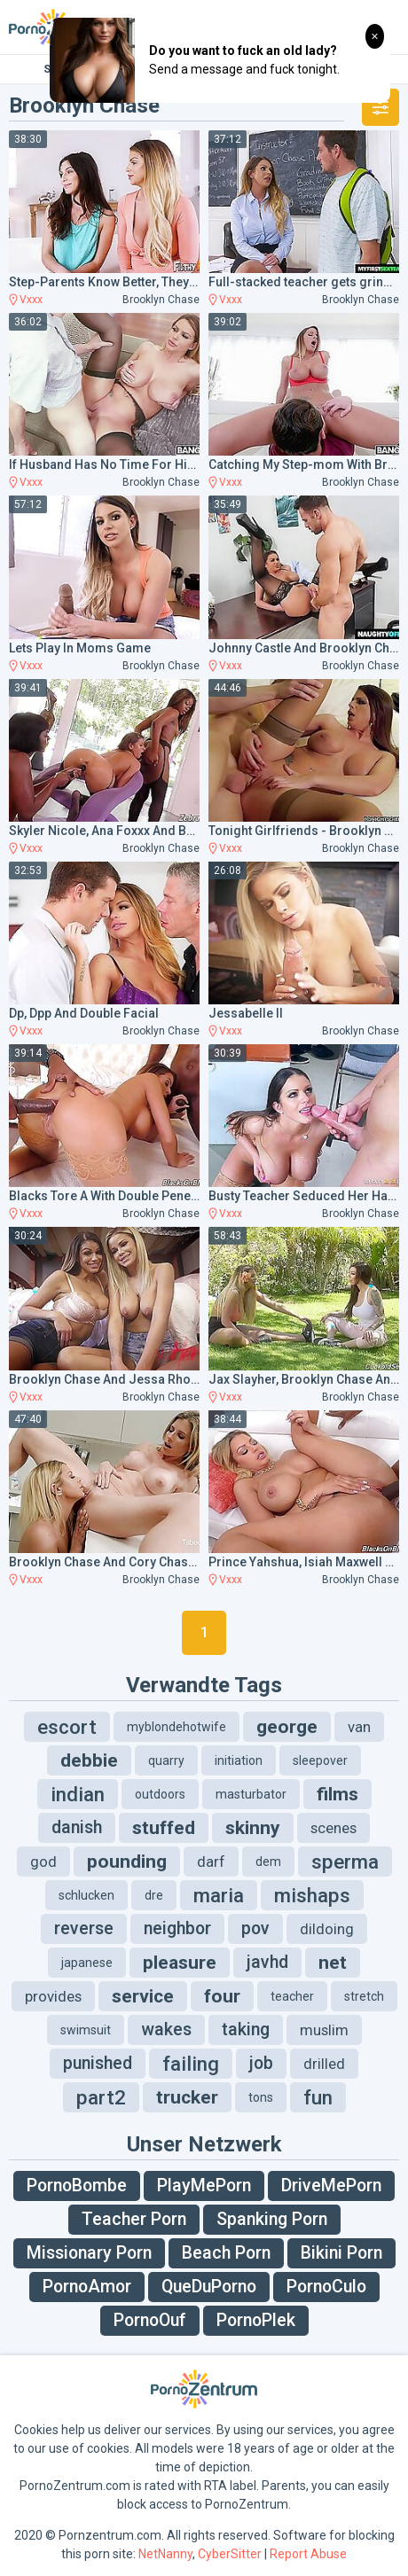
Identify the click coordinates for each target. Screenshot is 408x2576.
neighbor (177, 1928)
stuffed (163, 1827)
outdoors (160, 1794)
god (43, 1861)
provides (53, 1996)
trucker (187, 2097)
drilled (324, 2064)
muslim (324, 2030)
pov (255, 1928)
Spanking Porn (271, 2219)
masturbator (251, 1794)
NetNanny (165, 2554)
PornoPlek (255, 2320)
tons (260, 2097)
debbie (89, 1760)
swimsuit (85, 2030)
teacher (292, 1996)
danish (76, 1827)
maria (218, 1895)
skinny (252, 1827)
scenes (333, 1828)
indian (78, 1794)
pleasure (179, 1962)
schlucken (86, 1895)
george (287, 1726)
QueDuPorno (208, 2286)
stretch (364, 1996)
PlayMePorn (204, 2185)
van (359, 1727)
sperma (345, 1861)
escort (67, 1726)
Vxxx (31, 299)
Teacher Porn (134, 2219)
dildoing (327, 1929)
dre (154, 1895)
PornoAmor (87, 2286)
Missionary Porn (89, 2253)
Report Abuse (308, 2554)
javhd (267, 1962)
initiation (239, 1760)
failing (190, 2063)
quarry (166, 1760)
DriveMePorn (331, 2185)
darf (211, 1861)
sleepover (320, 1760)
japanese (87, 1962)
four (222, 1996)
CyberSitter (230, 2554)
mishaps (312, 1895)
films (337, 1794)
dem (268, 1861)
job (261, 2063)
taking (246, 2029)
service (143, 1996)
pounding (127, 1861)
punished (97, 2063)
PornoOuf (150, 2320)
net (332, 1962)
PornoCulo (326, 2286)
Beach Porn (226, 2253)
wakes (166, 2029)
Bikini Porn (341, 2253)
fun (318, 2097)
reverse (84, 1928)
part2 (101, 2097)
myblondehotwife (176, 1727)
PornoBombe (77, 2185)
